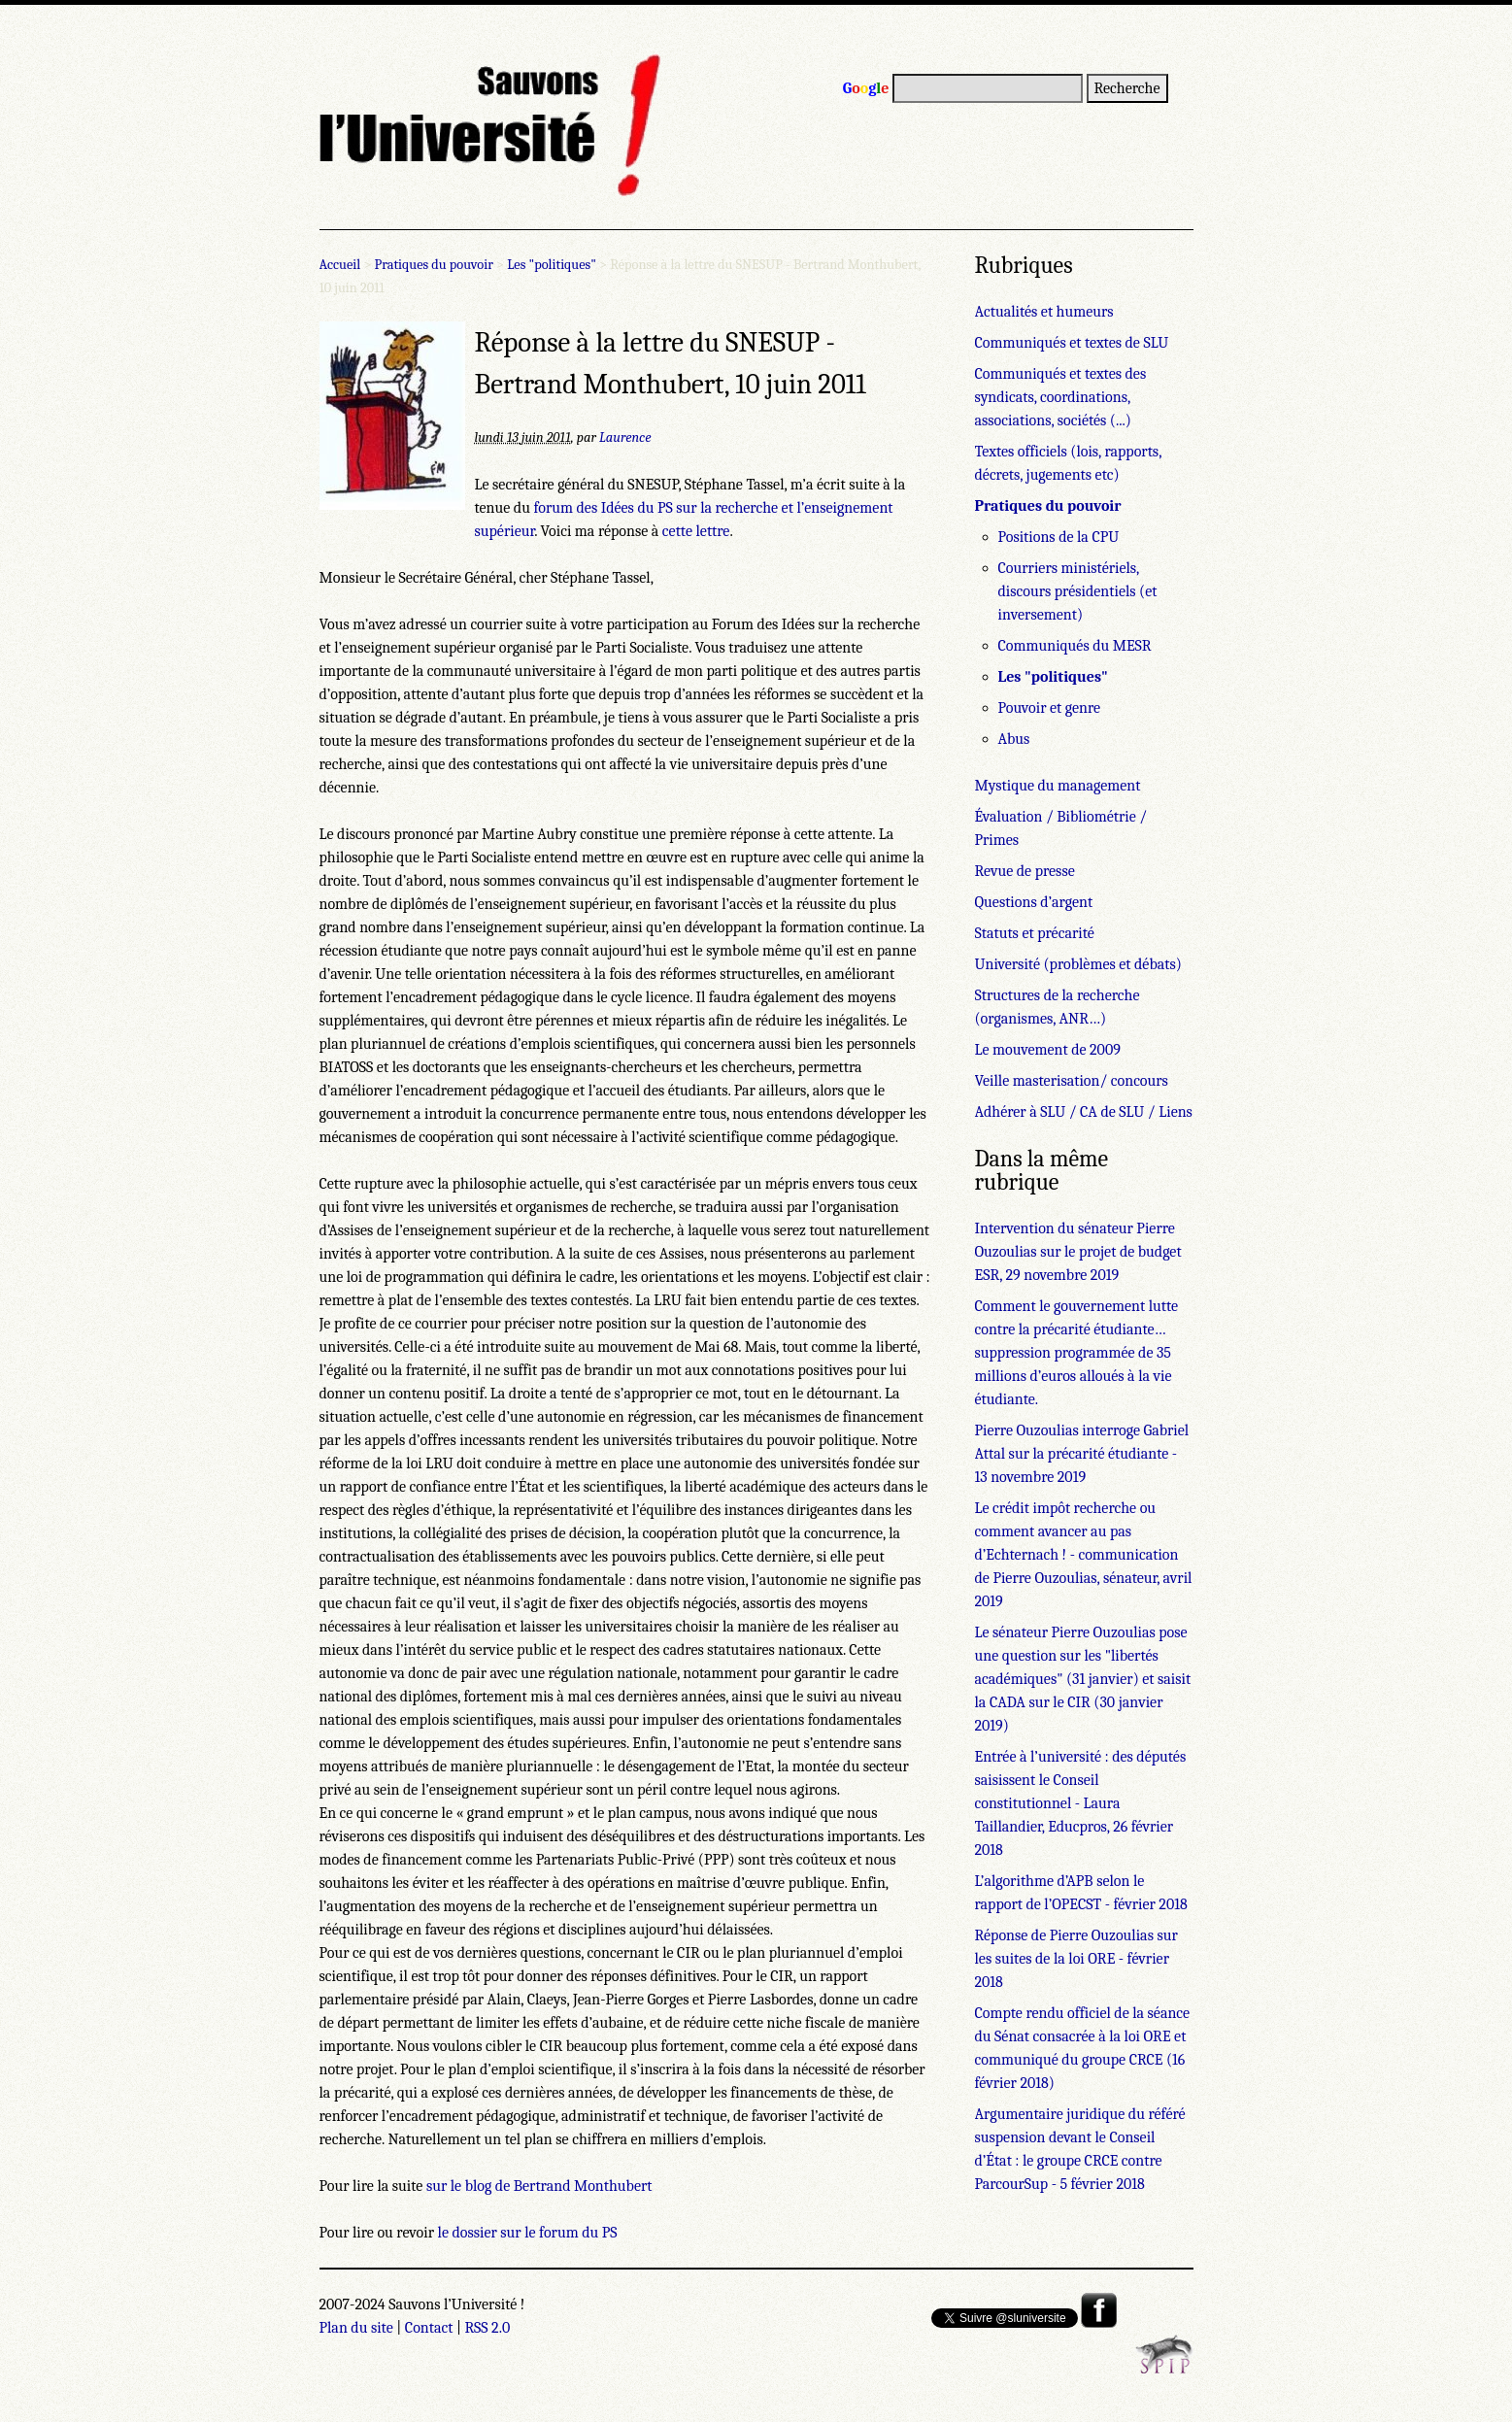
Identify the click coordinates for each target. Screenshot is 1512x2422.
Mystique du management (1058, 785)
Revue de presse (1025, 871)
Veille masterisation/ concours (1071, 1081)
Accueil (340, 264)
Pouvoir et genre (1049, 708)
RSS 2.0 (488, 2328)
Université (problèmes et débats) (1078, 964)
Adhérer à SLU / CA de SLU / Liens (1084, 1112)
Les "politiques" (551, 264)
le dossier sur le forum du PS (528, 2232)
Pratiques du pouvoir (434, 264)
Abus (1014, 739)
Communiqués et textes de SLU (1072, 343)
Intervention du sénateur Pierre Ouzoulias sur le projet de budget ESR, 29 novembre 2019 (1078, 1252)
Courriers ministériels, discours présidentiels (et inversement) (1078, 591)
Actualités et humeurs (1044, 311)
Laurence (625, 437)
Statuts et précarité (1034, 933)
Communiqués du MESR (1075, 646)
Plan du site (356, 2328)
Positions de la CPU (1059, 537)
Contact (429, 2328)
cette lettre (696, 531)
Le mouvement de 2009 (1048, 1050)
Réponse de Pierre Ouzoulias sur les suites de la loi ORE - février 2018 (1076, 1959)
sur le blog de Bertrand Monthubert (539, 2186)
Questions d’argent (1034, 902)
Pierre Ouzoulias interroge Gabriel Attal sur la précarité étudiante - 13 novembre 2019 (1082, 1454)
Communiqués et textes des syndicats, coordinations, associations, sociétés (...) (1061, 397)
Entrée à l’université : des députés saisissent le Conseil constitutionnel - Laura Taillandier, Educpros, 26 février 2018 (1081, 1803)
